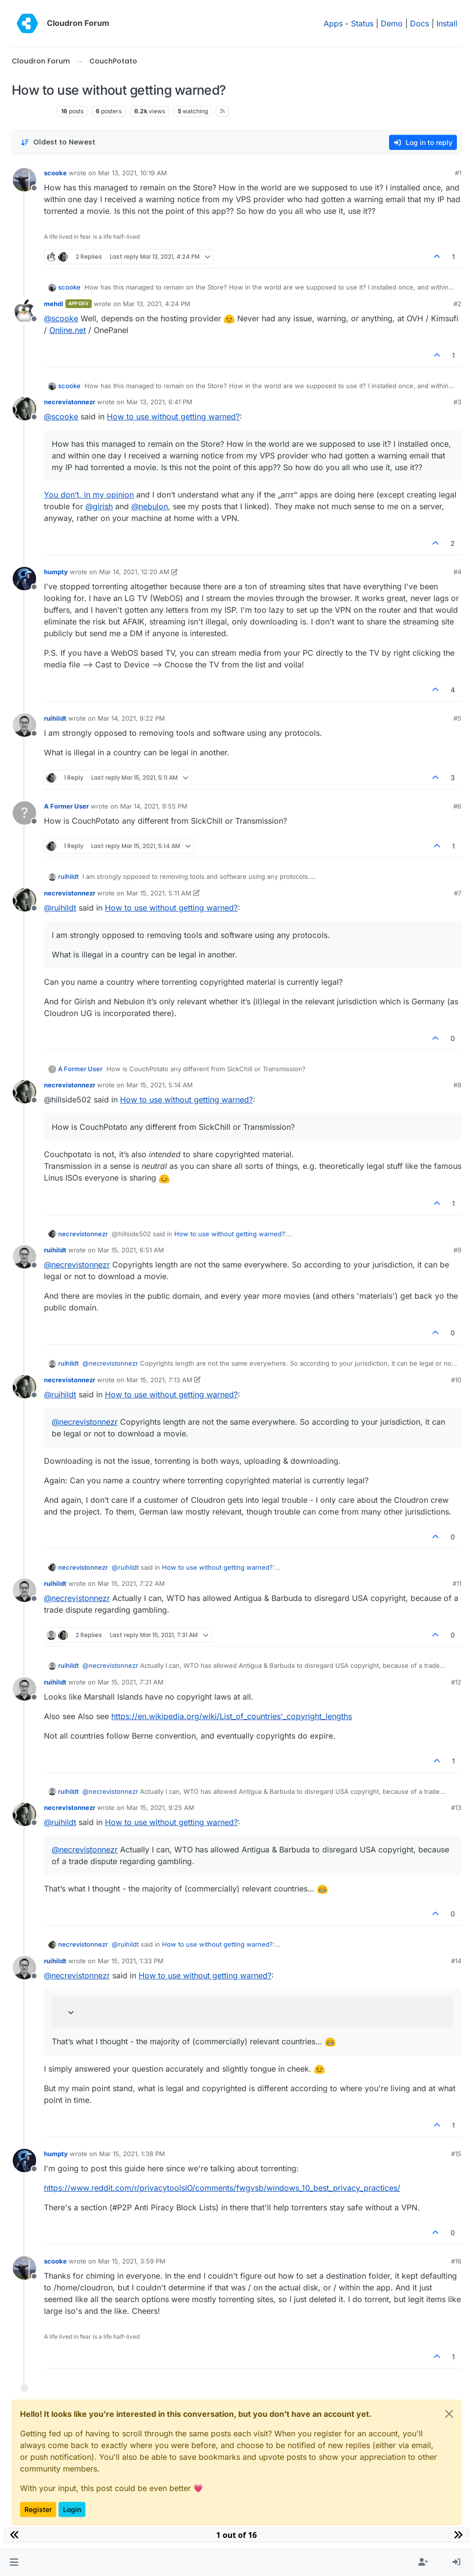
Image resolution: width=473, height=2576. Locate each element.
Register (38, 2509)
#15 (456, 2154)
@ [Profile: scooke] (61, 318)
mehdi (53, 304)
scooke (55, 173)
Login (72, 2509)
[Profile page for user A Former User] (24, 813)
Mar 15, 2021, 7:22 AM (131, 1583)
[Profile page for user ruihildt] (24, 725)
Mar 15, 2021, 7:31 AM (131, 1682)
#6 (457, 806)
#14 (456, 1961)
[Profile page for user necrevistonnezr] (24, 408)
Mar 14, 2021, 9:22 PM (131, 718)
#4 (457, 572)
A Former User (66, 806)
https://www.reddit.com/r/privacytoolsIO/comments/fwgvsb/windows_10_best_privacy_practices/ (222, 2188)
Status (362, 23)
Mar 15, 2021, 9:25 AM (160, 1807)
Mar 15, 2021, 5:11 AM (158, 893)
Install (446, 23)
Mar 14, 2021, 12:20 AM (134, 572)
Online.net (67, 330)
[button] (14, 2562)
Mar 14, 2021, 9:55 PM (153, 806)
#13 (456, 1807)
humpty (56, 572)
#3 (457, 402)
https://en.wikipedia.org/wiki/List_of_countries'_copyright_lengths (231, 1716)
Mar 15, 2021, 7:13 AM (159, 1380)
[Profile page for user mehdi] (24, 310)
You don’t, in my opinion (89, 494)
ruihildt (55, 718)
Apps (333, 23)
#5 (457, 718)
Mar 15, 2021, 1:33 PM (131, 1961)
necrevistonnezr (69, 402)
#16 (456, 2261)
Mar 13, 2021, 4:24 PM (156, 304)
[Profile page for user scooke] (24, 179)
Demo (392, 23)
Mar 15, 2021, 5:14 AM (159, 1085)
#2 (457, 304)
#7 (457, 893)
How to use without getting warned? (173, 416)
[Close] (449, 2414)
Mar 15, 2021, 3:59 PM (131, 2261)
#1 (458, 173)
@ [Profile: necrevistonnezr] (77, 1264)
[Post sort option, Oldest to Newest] (58, 142)
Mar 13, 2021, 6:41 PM (159, 402)
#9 (457, 1250)
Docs (419, 23)
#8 (457, 1085)
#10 (456, 1380)
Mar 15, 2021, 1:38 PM (132, 2154)
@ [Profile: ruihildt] (60, 908)
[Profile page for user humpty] (24, 578)
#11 (456, 1583)
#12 (456, 1682)
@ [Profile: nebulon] (149, 506)
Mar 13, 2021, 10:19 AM (132, 173)
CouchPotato (32, 111)
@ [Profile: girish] (99, 506)
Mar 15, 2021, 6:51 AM (131, 1250)
